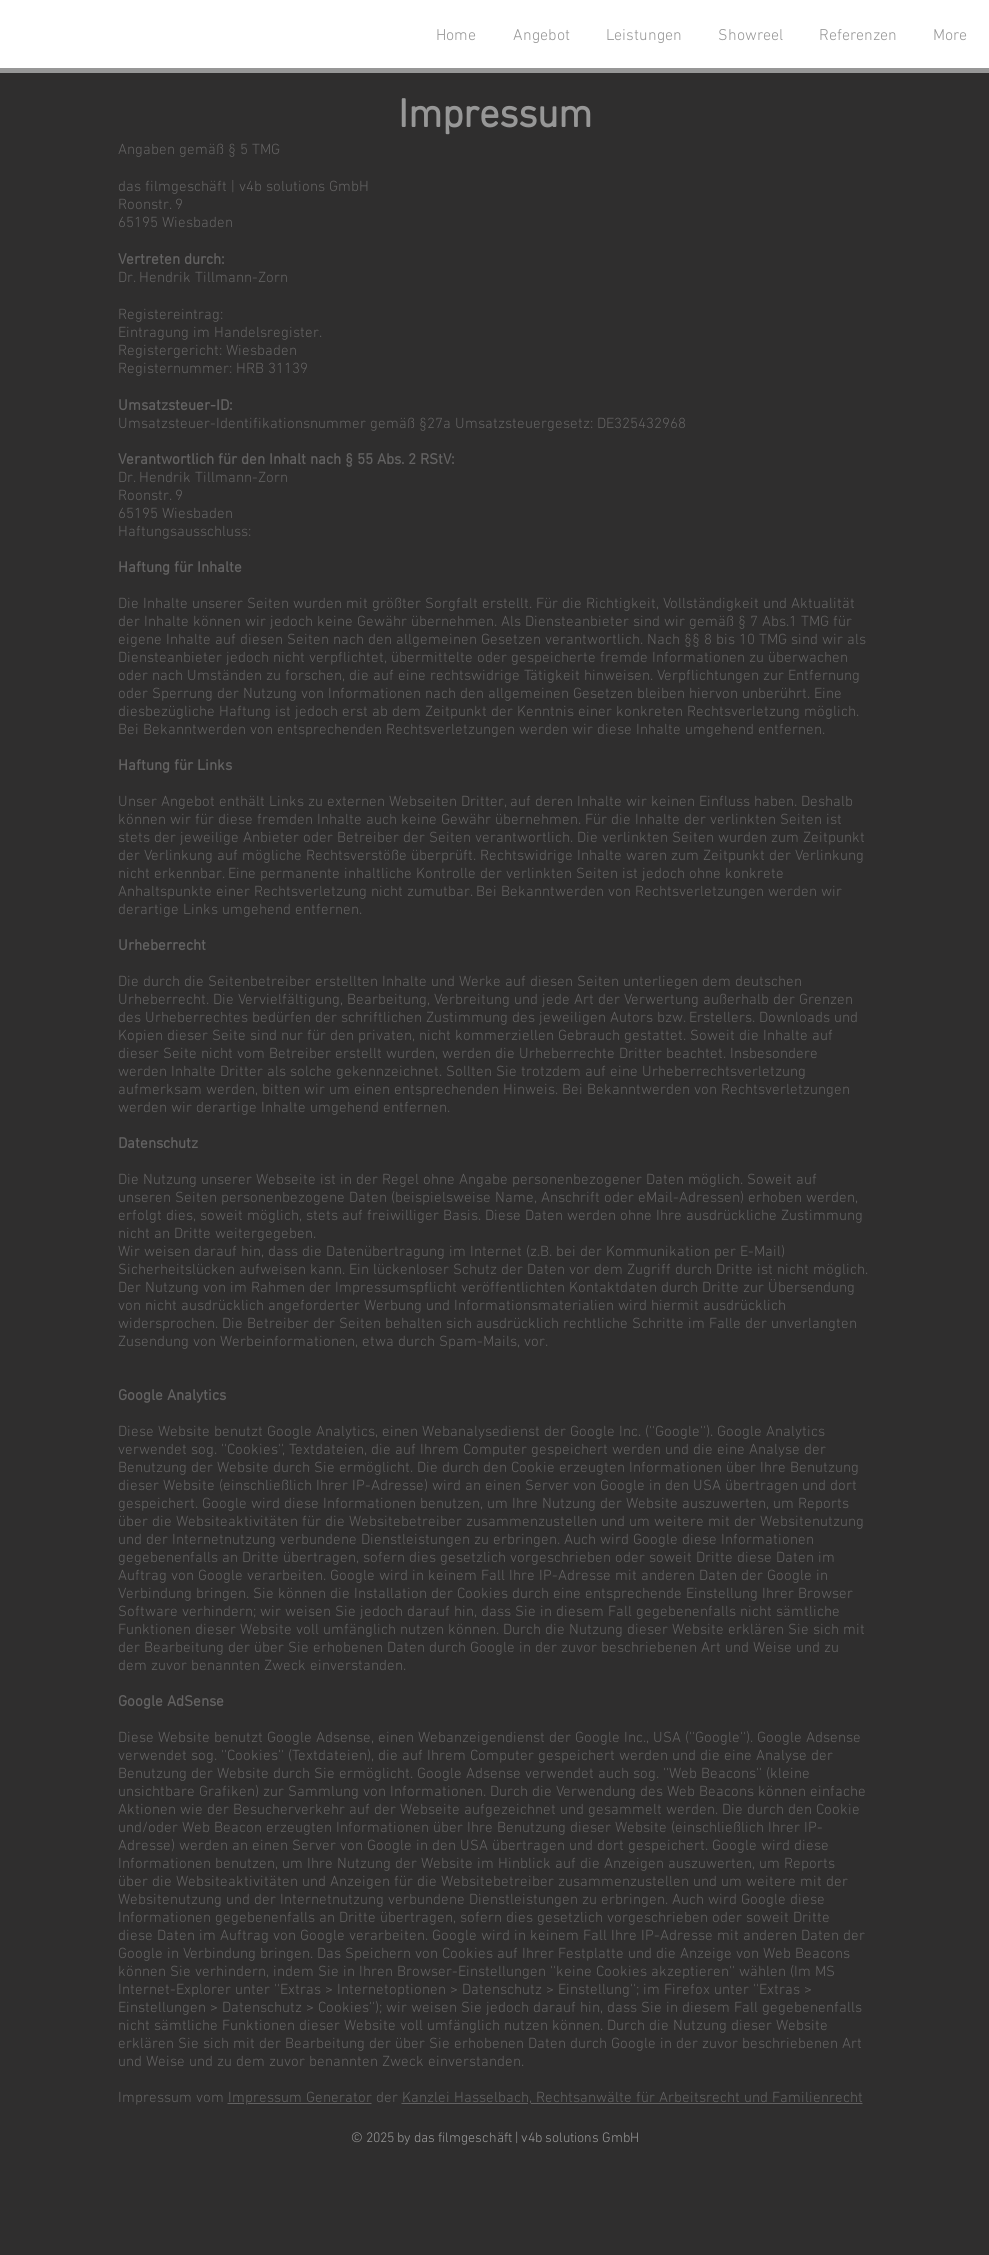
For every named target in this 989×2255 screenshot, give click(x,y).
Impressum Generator (300, 2098)
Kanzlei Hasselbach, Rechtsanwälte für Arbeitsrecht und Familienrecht (632, 2098)
